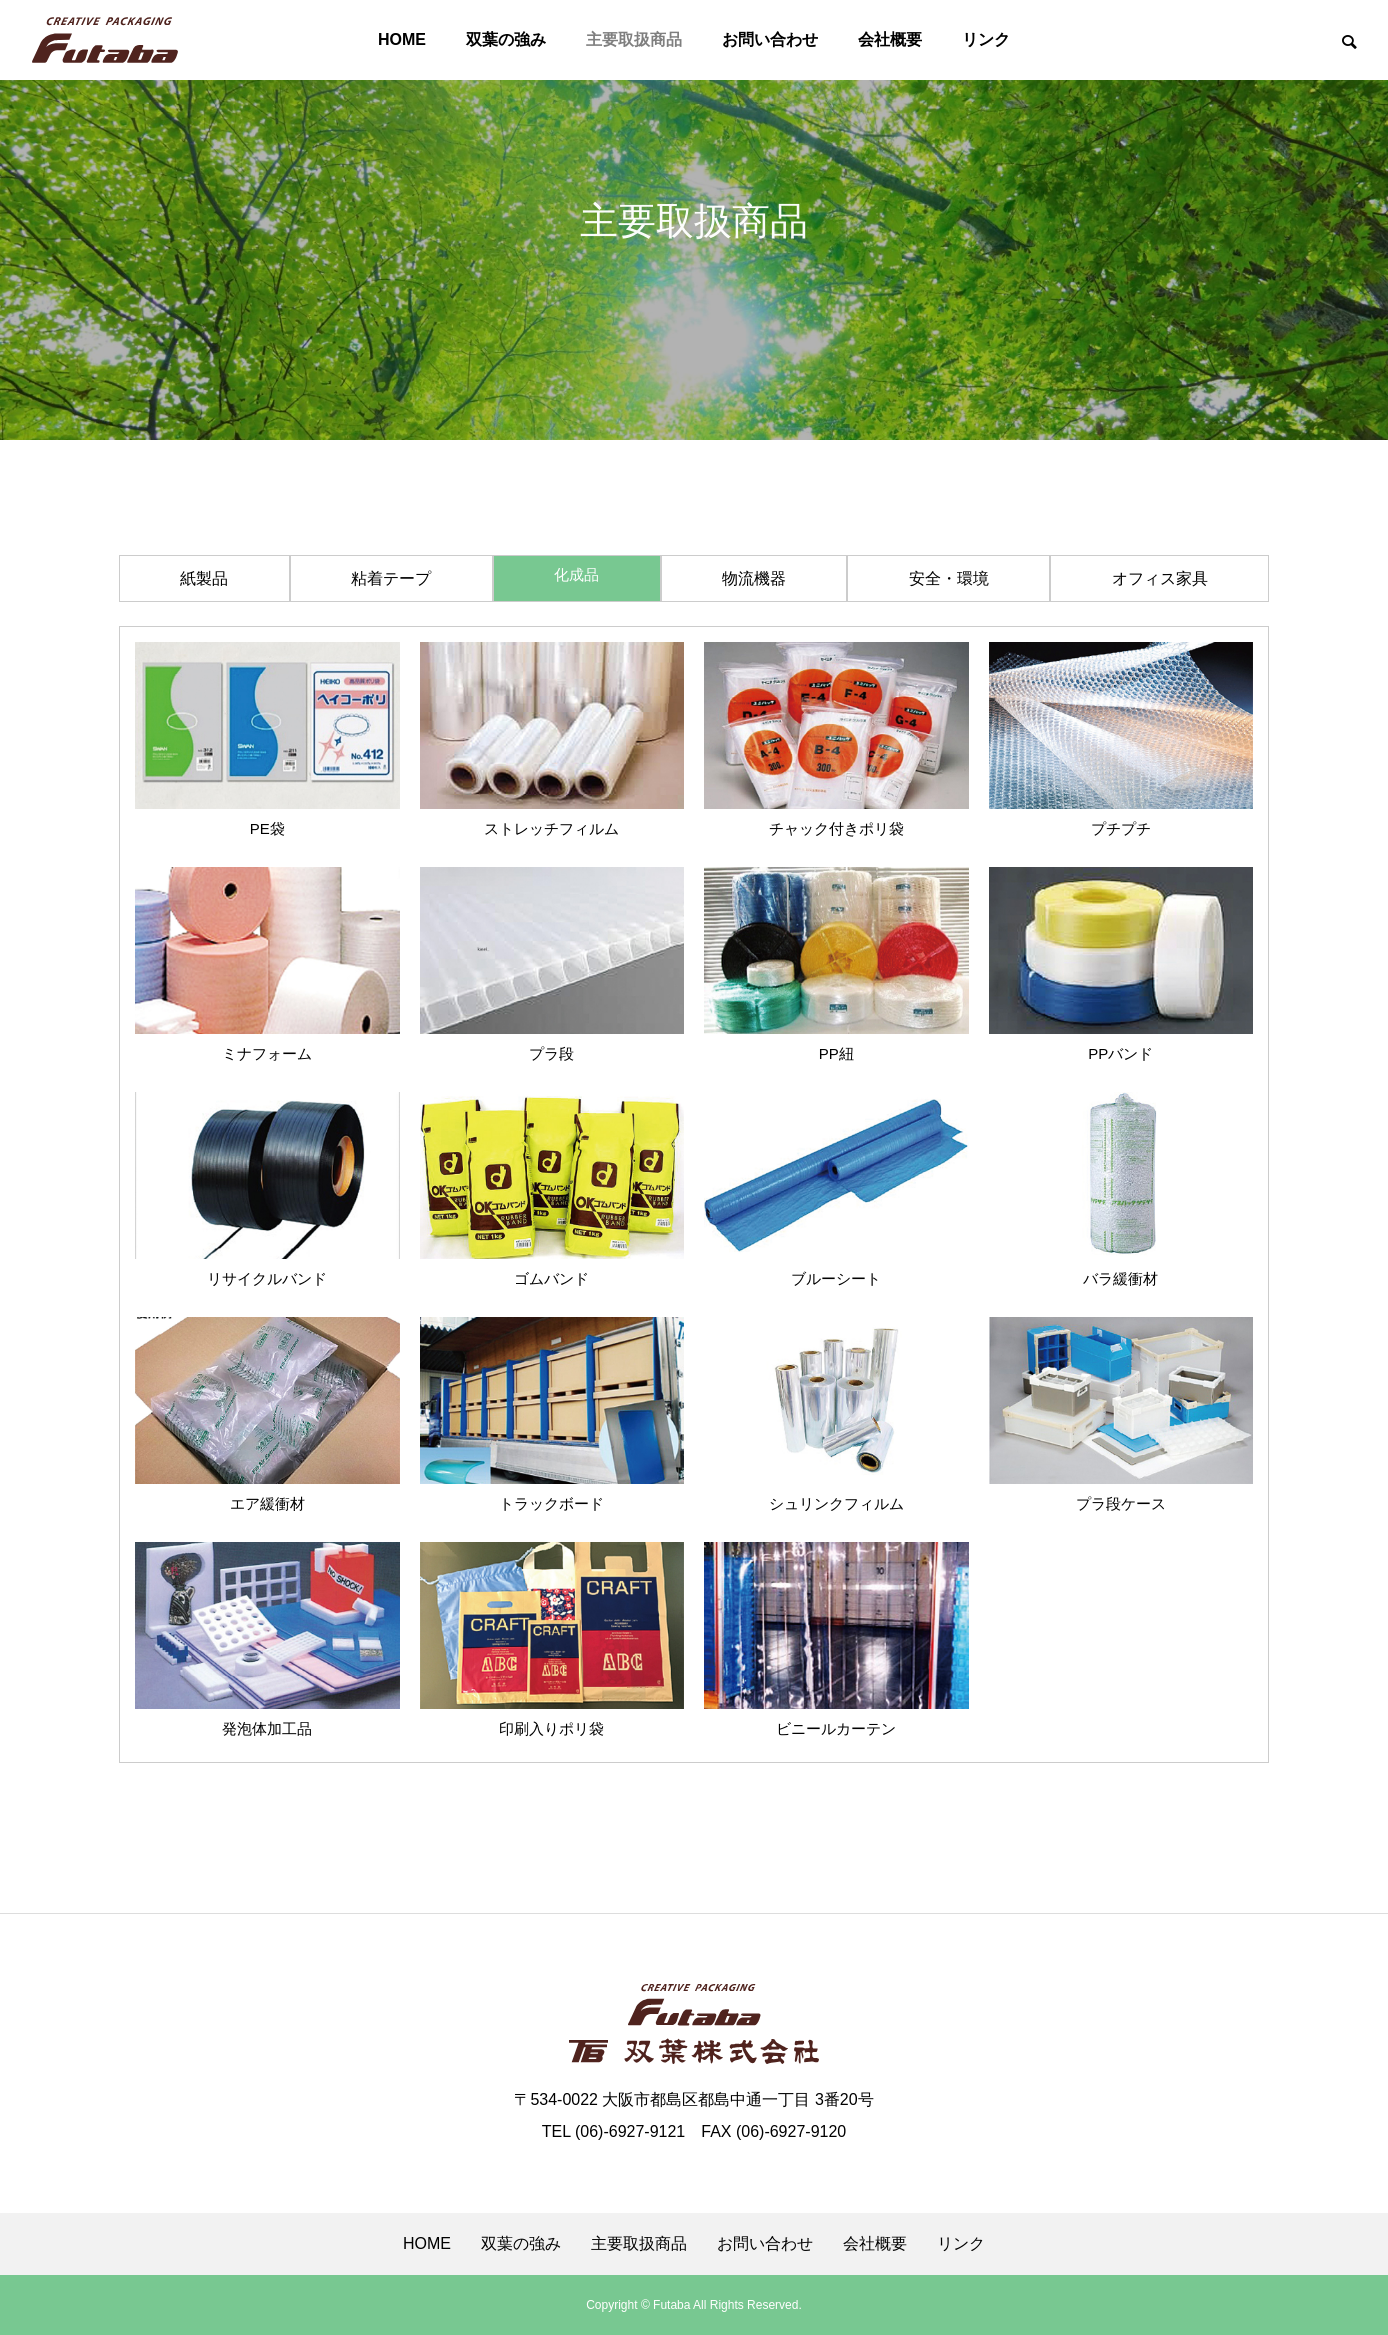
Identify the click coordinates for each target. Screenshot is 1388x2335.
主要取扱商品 (634, 39)
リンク (986, 39)
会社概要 (890, 39)
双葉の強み (506, 39)
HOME (402, 39)
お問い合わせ (770, 39)
